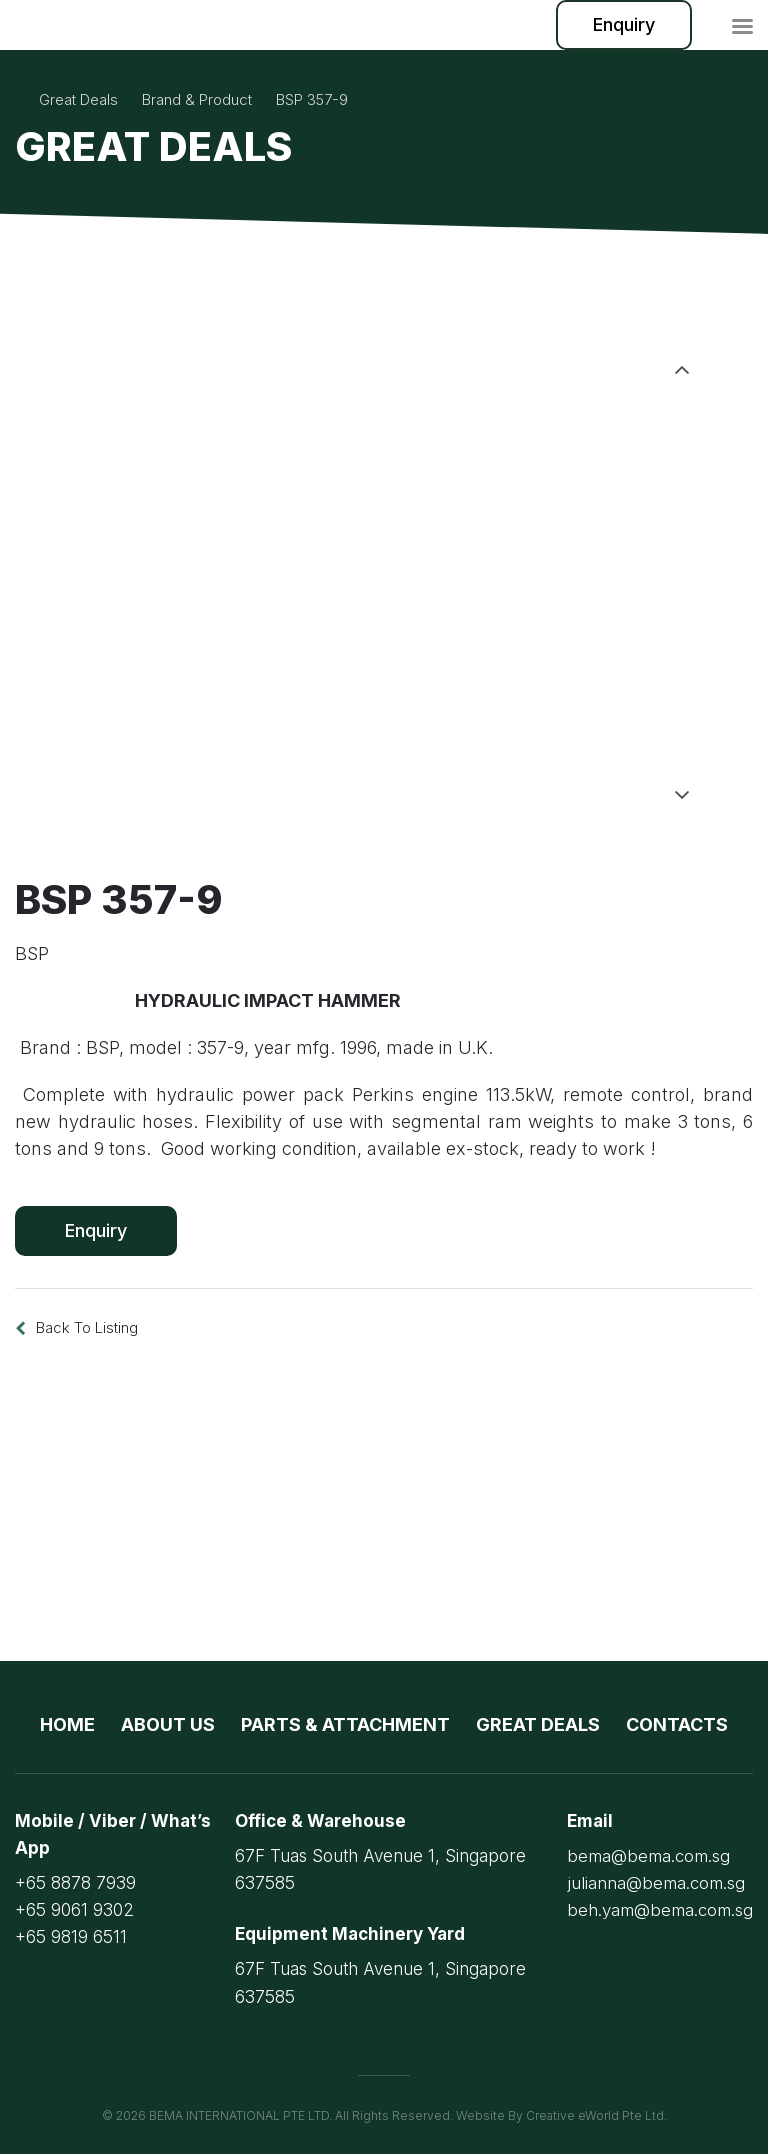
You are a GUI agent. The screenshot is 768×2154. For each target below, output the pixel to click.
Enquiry (624, 24)
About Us (168, 1724)
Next (682, 795)
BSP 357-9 (312, 99)
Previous (682, 357)
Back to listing (87, 1327)
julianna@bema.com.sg (656, 1883)
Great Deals (78, 99)
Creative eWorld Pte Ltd (595, 2115)
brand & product (197, 99)
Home (67, 1724)
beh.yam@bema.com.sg (660, 1910)
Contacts (677, 1724)
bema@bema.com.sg (648, 1856)
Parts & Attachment (345, 1724)
